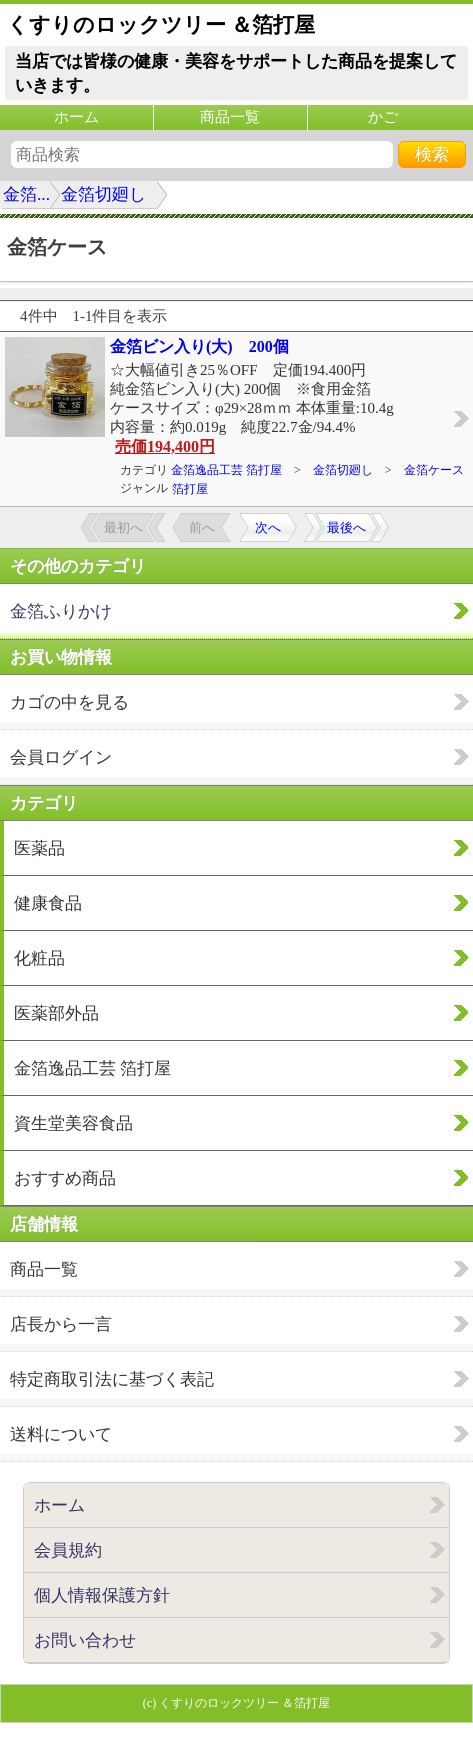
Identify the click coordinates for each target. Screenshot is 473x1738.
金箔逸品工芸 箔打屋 (226, 470)
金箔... (26, 194)
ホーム (76, 117)
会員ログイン (61, 757)
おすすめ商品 (65, 1178)
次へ (268, 527)
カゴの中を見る (69, 702)
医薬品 (39, 848)
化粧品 (39, 958)
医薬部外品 (56, 1013)
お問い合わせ (85, 1640)
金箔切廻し (103, 194)
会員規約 (68, 1550)
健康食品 (48, 903)
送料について (61, 1434)
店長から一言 (61, 1324)
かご (383, 117)
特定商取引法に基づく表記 (112, 1379)
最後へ (346, 527)
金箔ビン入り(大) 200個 (199, 346)
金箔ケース (434, 470)
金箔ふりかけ (61, 611)
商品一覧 (230, 117)
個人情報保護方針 (102, 1595)
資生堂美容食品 (73, 1123)
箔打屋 (190, 489)
